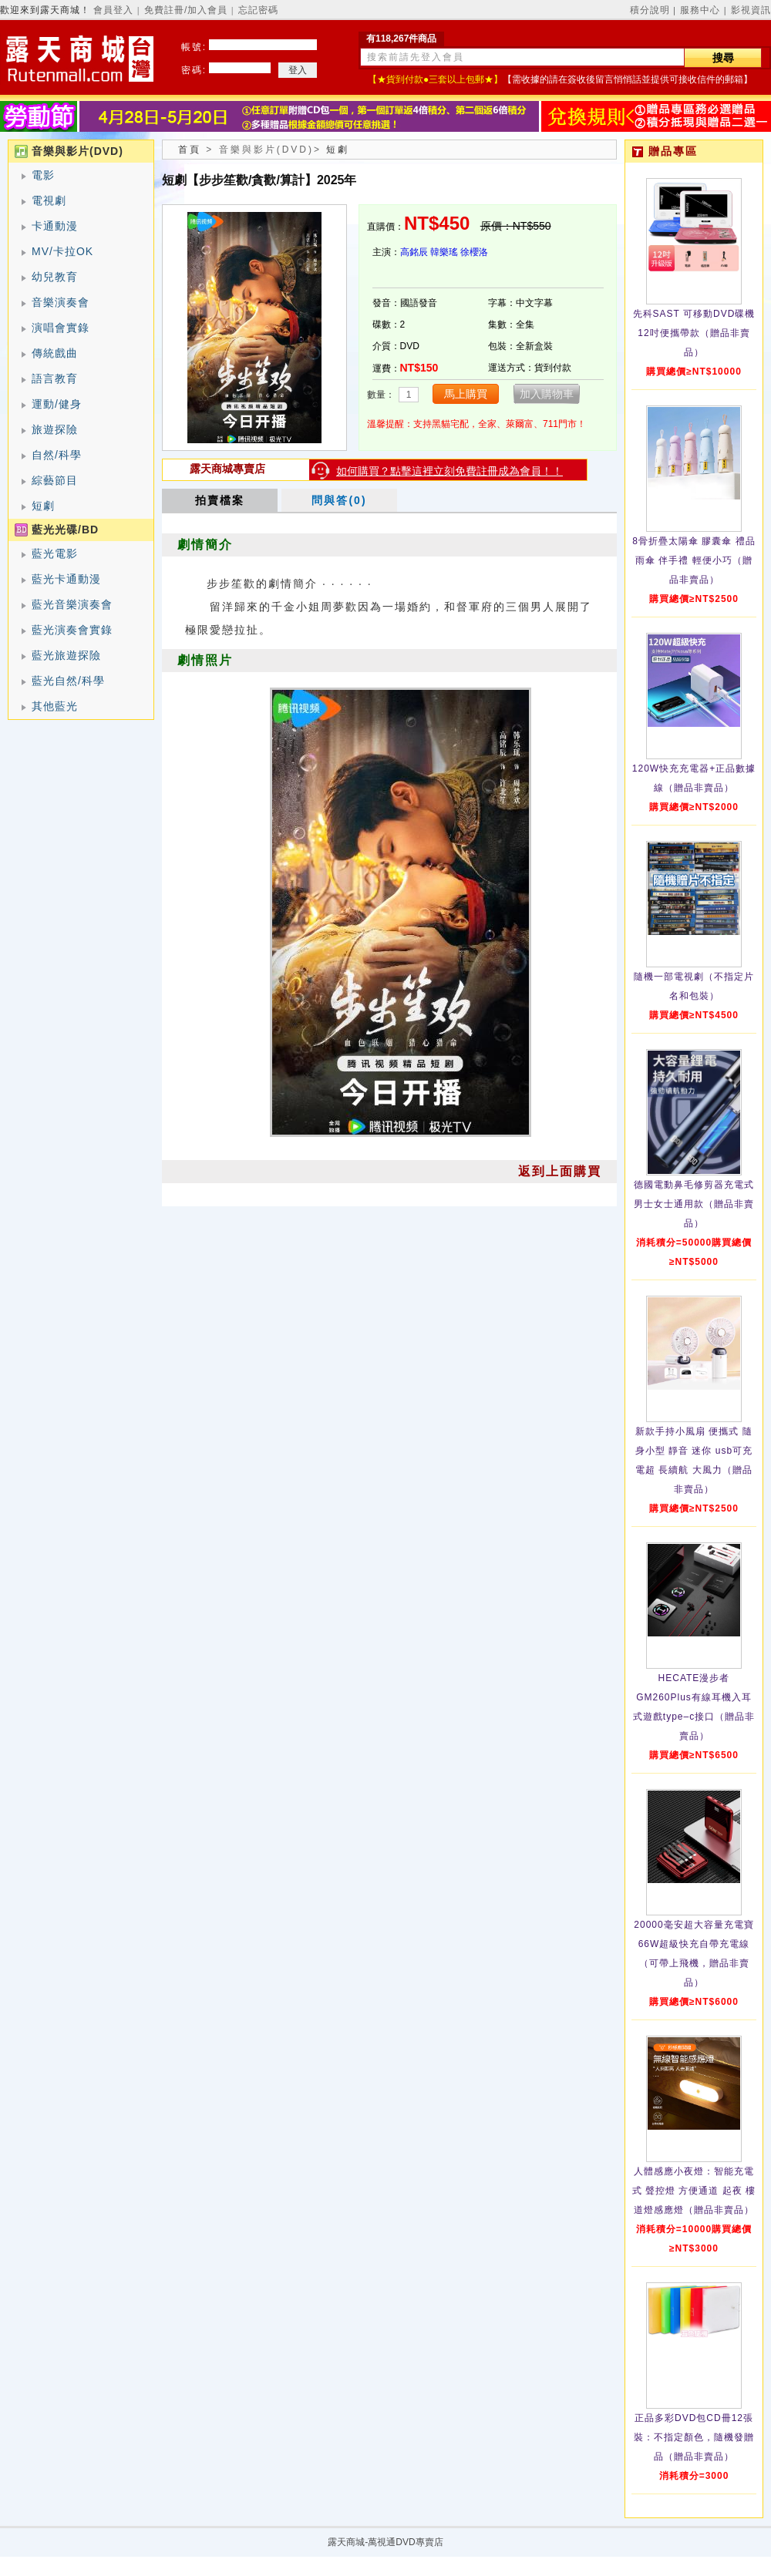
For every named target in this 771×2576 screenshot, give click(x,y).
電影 (43, 175)
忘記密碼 (258, 10)
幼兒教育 (55, 277)
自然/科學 (57, 455)
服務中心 (700, 10)
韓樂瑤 (444, 252)
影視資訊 (751, 10)
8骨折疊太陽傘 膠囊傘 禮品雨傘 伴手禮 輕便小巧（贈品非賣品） (693, 560)
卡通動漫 (55, 226)
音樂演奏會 (60, 302)
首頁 (189, 149)
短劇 (43, 505)
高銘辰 (414, 252)
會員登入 (113, 10)
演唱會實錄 (60, 327)
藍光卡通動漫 (66, 579)
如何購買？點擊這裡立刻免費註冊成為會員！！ (449, 471)
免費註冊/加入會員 (185, 10)
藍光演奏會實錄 (72, 630)
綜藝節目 (55, 480)
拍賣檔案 (219, 500)
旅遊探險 (55, 429)
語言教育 (55, 378)
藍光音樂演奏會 (72, 604)
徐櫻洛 (474, 252)
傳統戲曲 (55, 353)
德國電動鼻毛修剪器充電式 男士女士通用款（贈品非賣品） (694, 1204)
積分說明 (650, 10)
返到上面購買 (559, 1171)
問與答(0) (338, 500)
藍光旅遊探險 (66, 655)
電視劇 (49, 200)
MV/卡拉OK (62, 251)
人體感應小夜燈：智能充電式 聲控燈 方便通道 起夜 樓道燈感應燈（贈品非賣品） (694, 2190)
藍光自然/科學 (68, 680)
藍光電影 (55, 553)
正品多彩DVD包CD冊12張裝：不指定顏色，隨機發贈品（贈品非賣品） (694, 2437)
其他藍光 (55, 706)
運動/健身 (57, 404)
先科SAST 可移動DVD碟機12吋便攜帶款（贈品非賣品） (694, 333)
